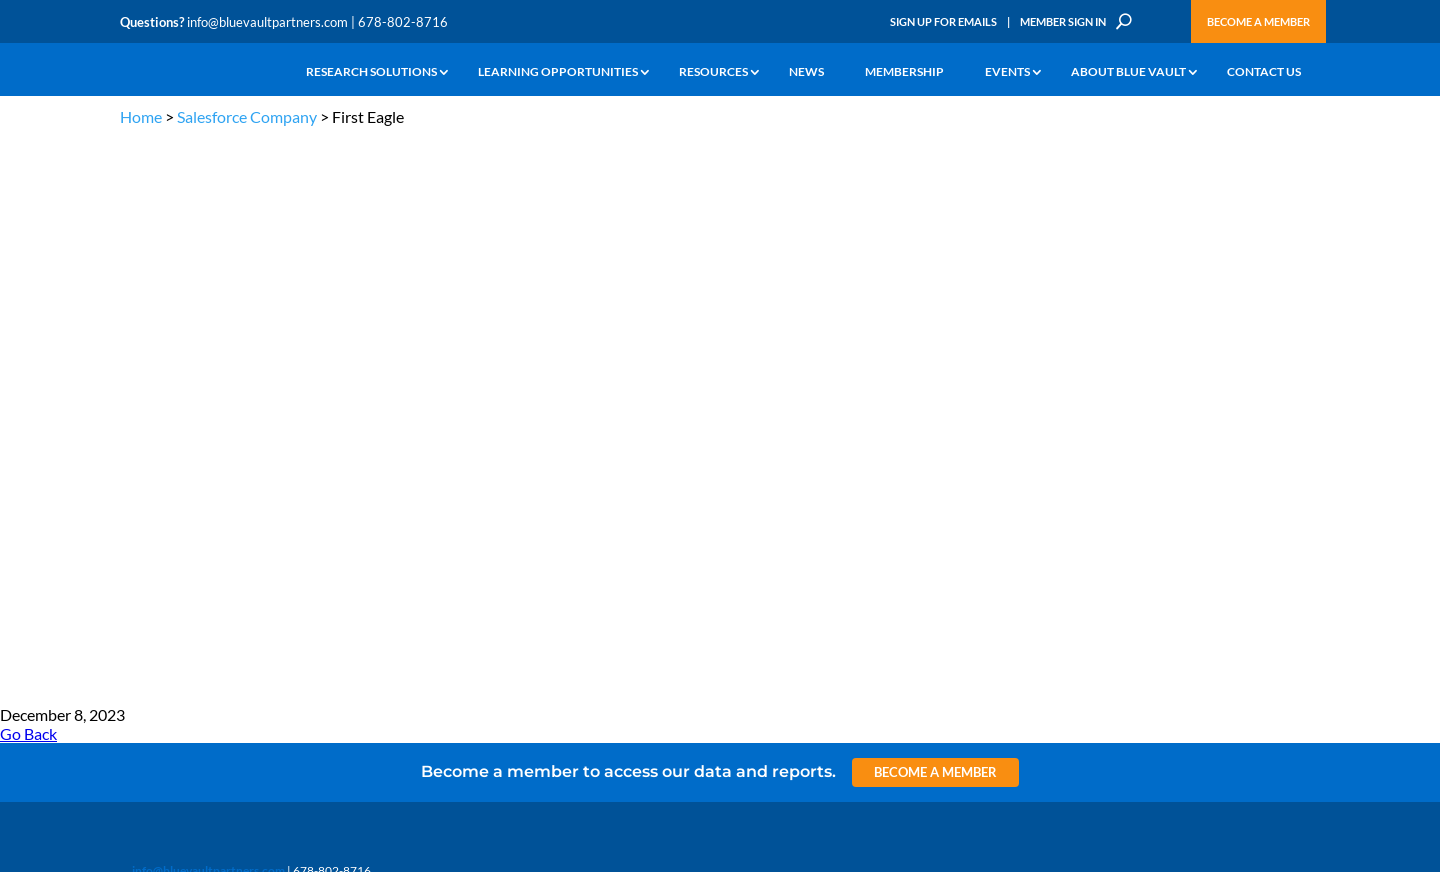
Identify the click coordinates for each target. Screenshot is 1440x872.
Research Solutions (371, 72)
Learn (135, 443)
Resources (713, 72)
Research (144, 489)
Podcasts (263, 466)
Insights (464, 420)
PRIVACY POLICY (1191, 322)
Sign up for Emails (1104, 676)
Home (141, 116)
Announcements (487, 443)
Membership (904, 72)
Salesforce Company (247, 116)
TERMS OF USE (1281, 322)
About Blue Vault (1128, 72)
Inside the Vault (484, 466)
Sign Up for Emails (943, 21)
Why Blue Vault (160, 581)
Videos (258, 489)
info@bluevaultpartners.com (267, 22)
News (806, 72)
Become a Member (1258, 21)
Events (1007, 72)
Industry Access (161, 512)
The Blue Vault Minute (297, 420)
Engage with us (1206, 470)
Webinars (265, 443)
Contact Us (1264, 72)
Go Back (28, 170)
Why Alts (143, 420)
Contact (141, 604)
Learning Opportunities (558, 72)
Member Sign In (1063, 21)
